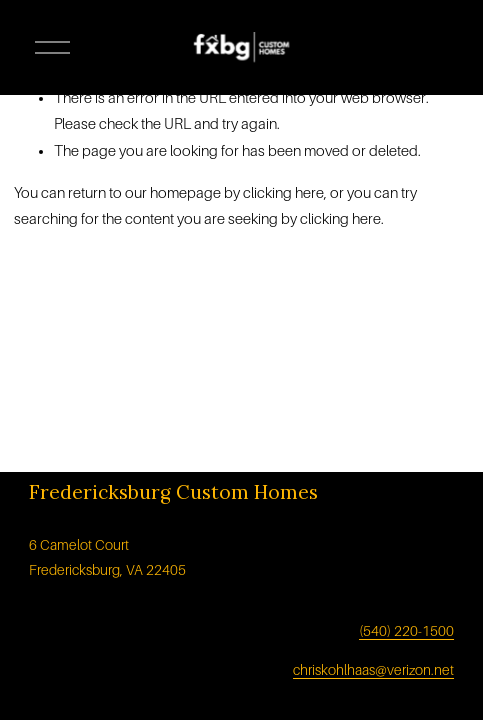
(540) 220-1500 (406, 631)
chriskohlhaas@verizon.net (373, 670)
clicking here (283, 193)
